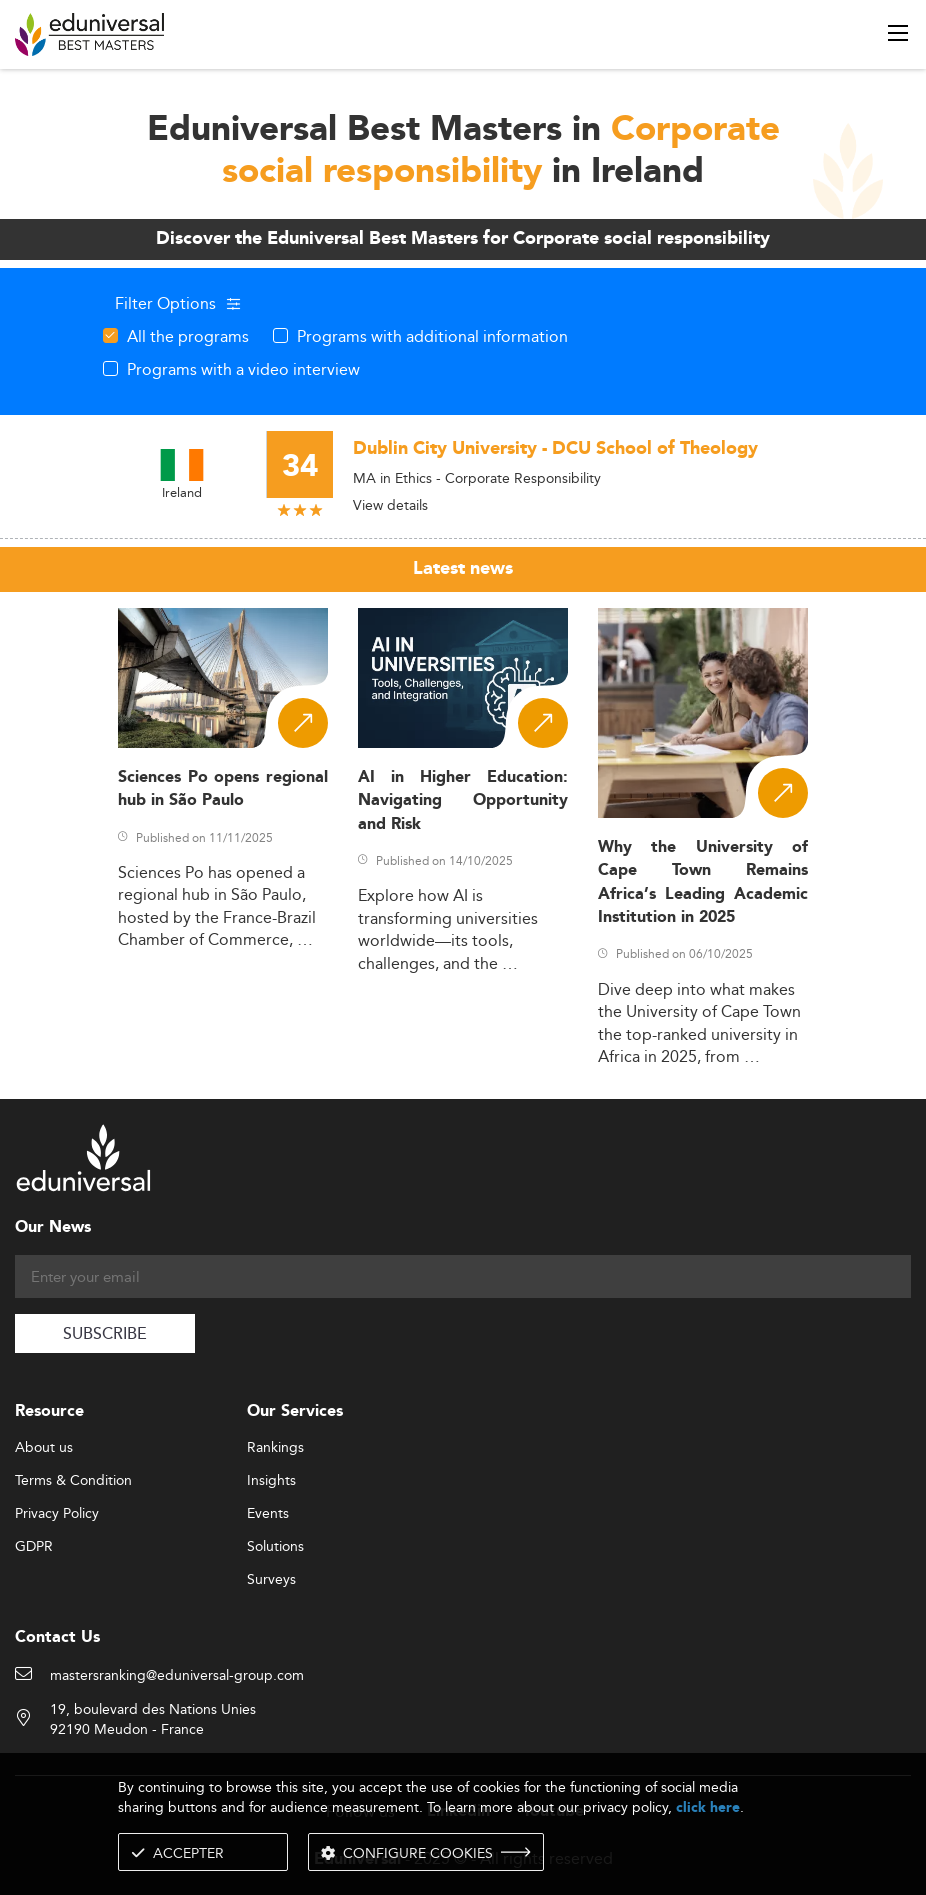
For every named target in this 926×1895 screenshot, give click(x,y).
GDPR (34, 1547)
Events (268, 1514)
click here (708, 1807)
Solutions (275, 1547)
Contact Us (57, 1637)
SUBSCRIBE (105, 1334)
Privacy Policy (57, 1514)
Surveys (271, 1580)
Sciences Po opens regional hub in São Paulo (223, 789)
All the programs (188, 336)
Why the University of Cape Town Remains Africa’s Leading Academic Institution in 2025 (703, 882)
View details (390, 505)
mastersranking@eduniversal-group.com (177, 1676)
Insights (271, 1481)
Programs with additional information (432, 336)
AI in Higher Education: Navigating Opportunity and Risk (463, 801)
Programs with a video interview (243, 369)
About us (44, 1448)
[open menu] (898, 33)
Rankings (275, 1448)
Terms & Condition (73, 1481)
